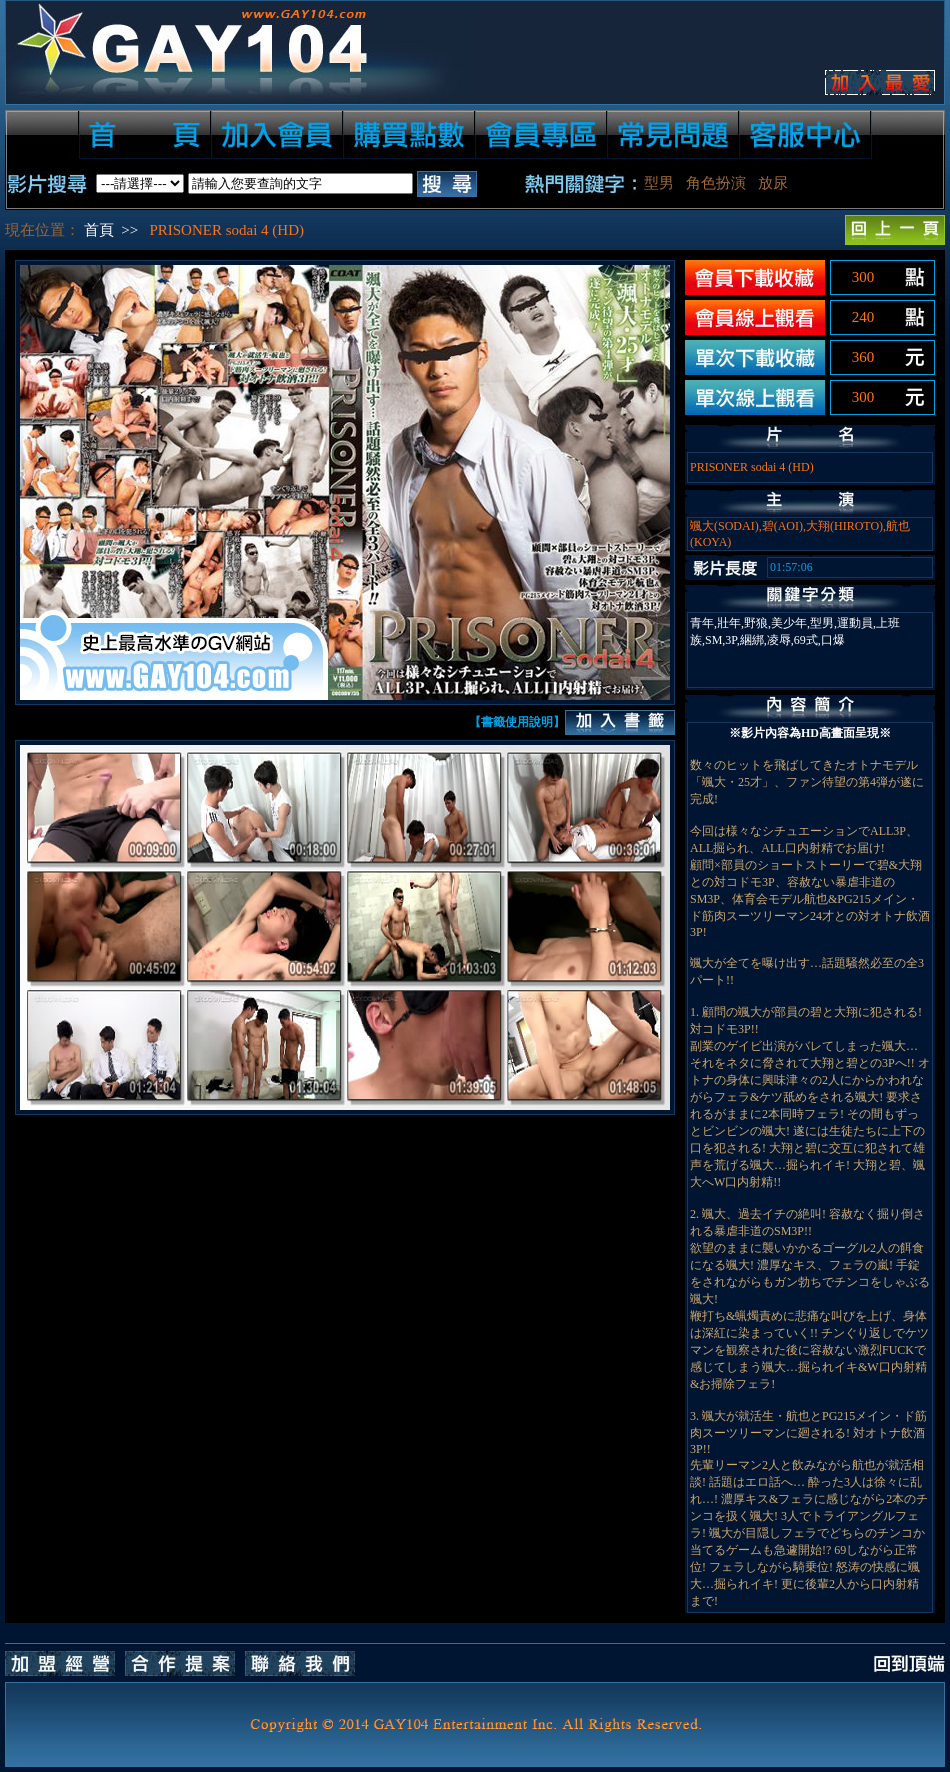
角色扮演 (716, 183)
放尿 (773, 183)
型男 (659, 183)
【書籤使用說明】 (517, 722)
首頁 (99, 230)
